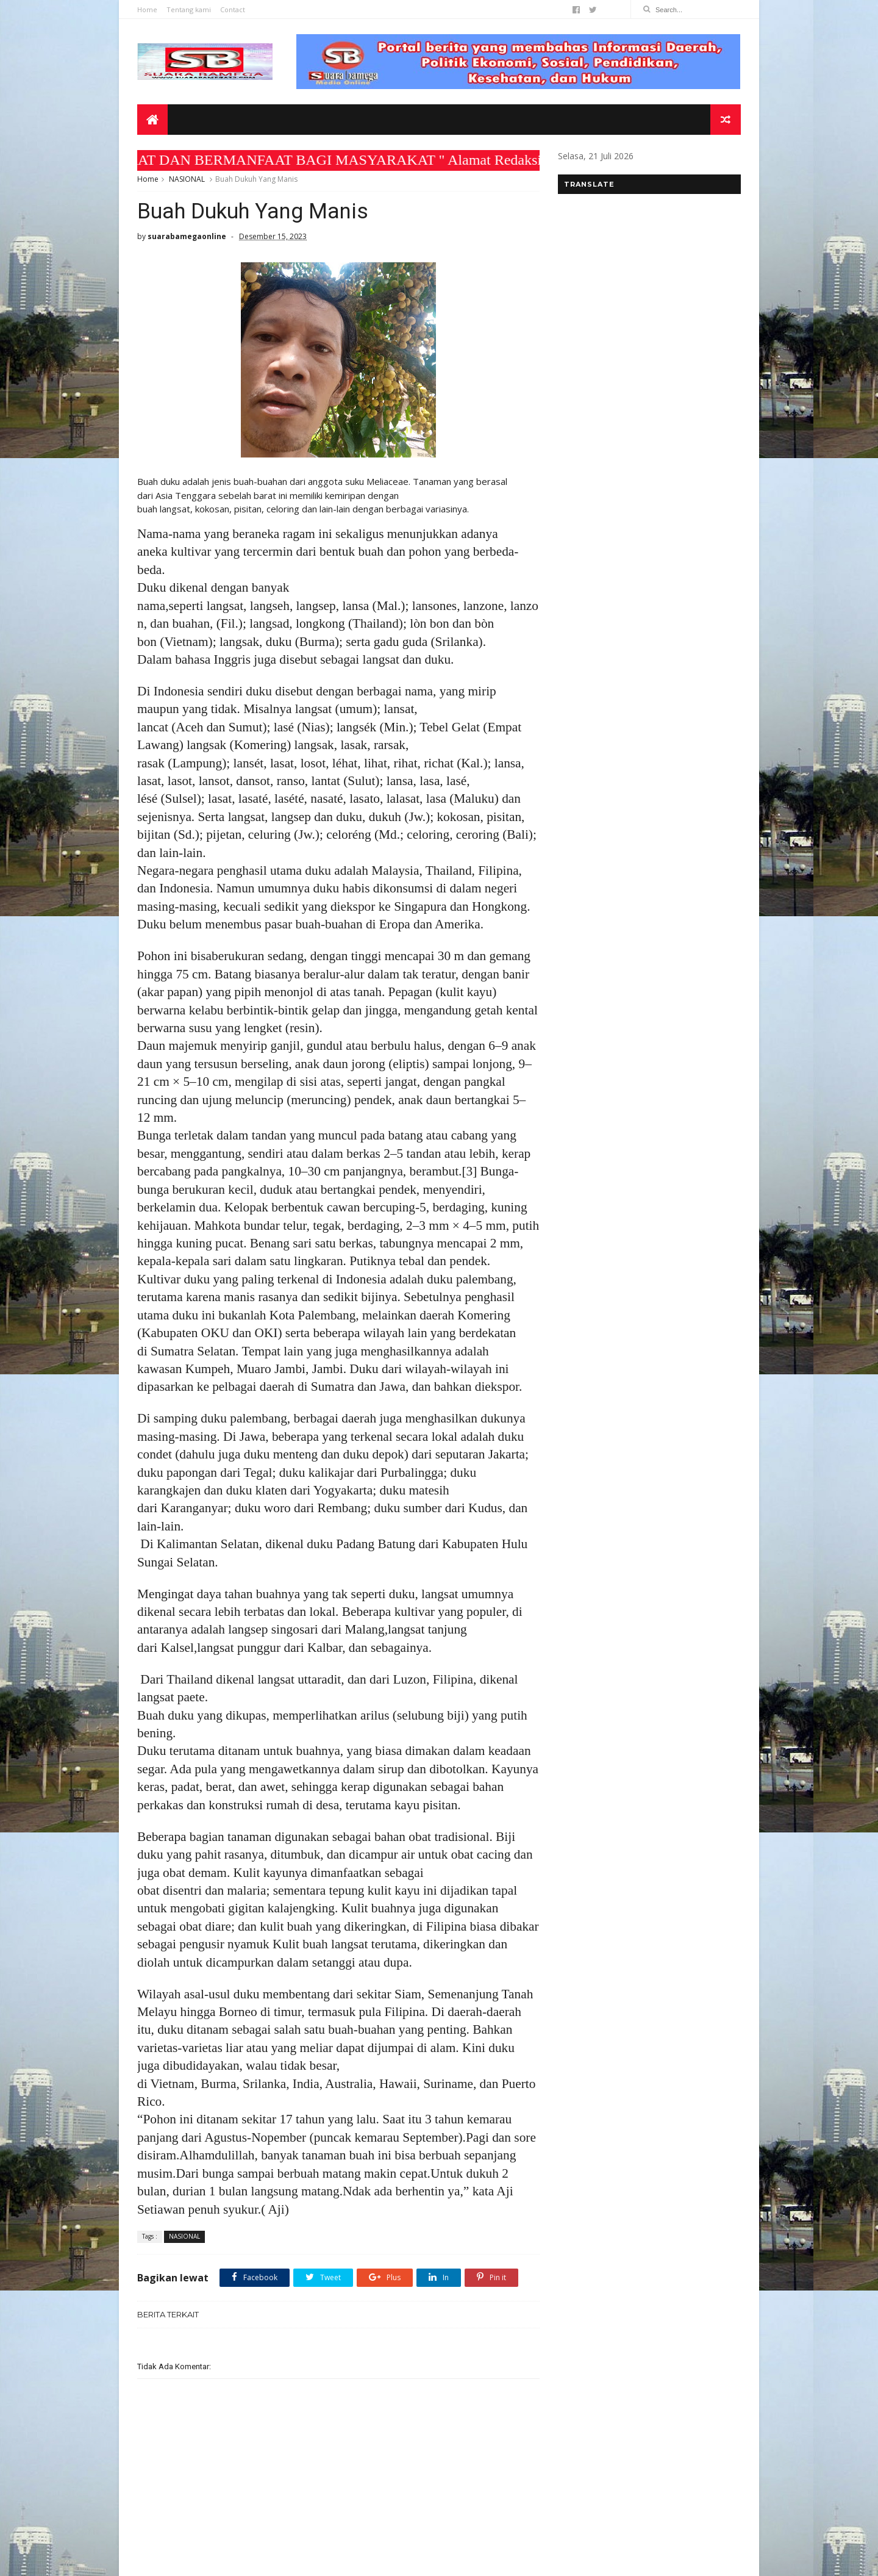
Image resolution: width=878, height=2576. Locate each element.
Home (147, 9)
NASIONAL (187, 179)
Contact (232, 9)
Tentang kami (188, 9)
